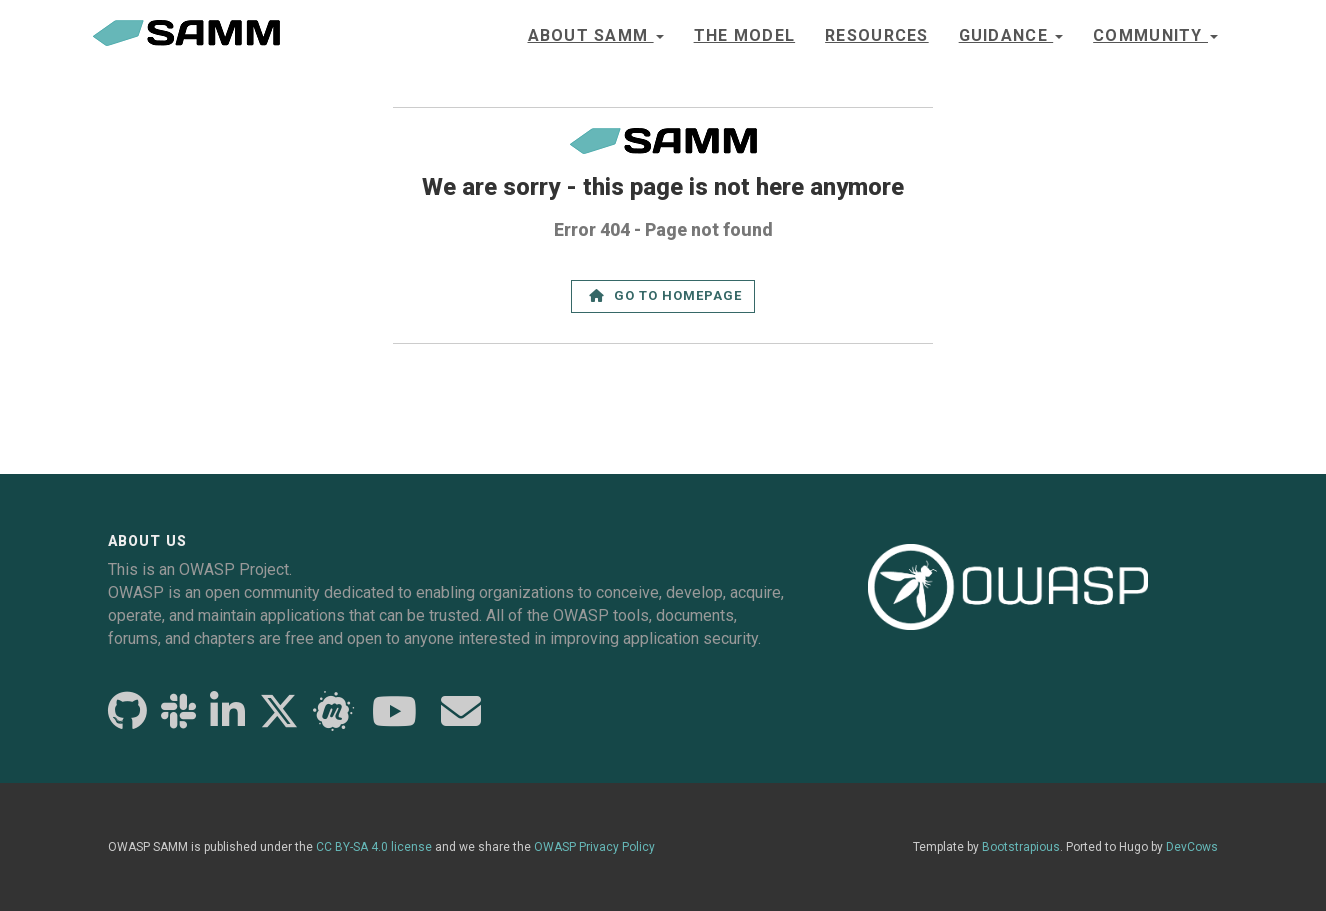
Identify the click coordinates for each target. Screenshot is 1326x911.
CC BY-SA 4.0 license (374, 847)
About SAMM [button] (596, 35)
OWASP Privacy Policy (594, 847)
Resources (877, 35)
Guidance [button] (1011, 35)
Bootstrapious (1021, 847)
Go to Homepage (666, 295)
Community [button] (1155, 35)
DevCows (1192, 847)
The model (745, 35)
